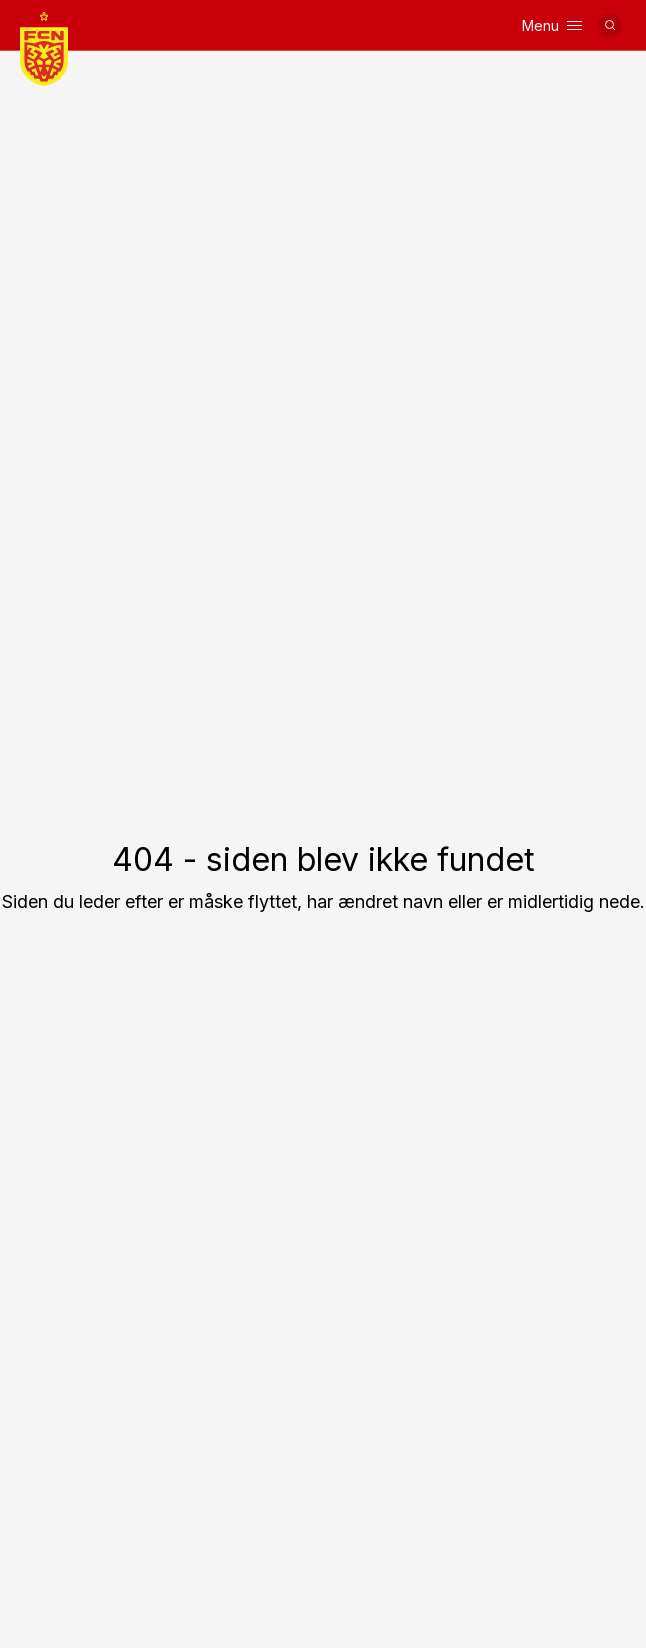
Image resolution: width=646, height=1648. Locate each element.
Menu (552, 25)
